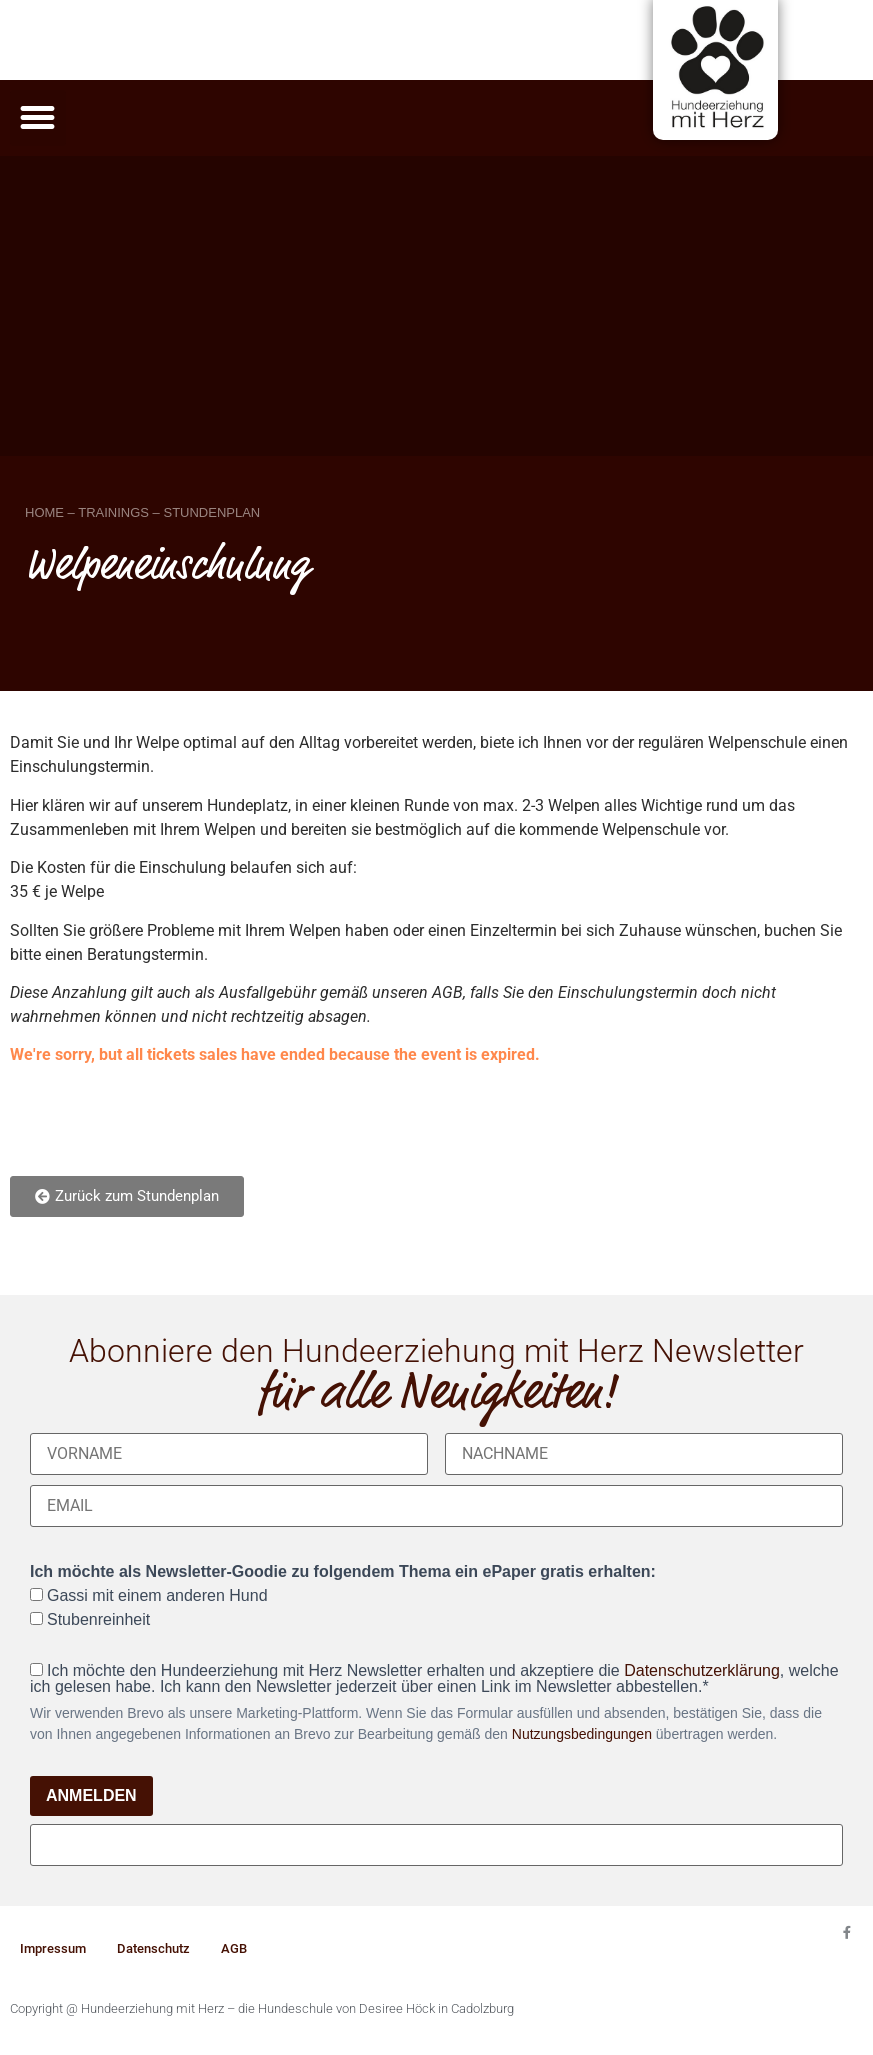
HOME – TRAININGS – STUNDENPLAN (142, 512)
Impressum (53, 1948)
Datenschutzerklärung (702, 1670)
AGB (234, 1948)
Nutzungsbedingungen (582, 1734)
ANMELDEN (91, 1795)
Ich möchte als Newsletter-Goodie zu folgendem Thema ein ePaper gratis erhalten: (343, 1572)
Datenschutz (153, 1948)
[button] (38, 118)
